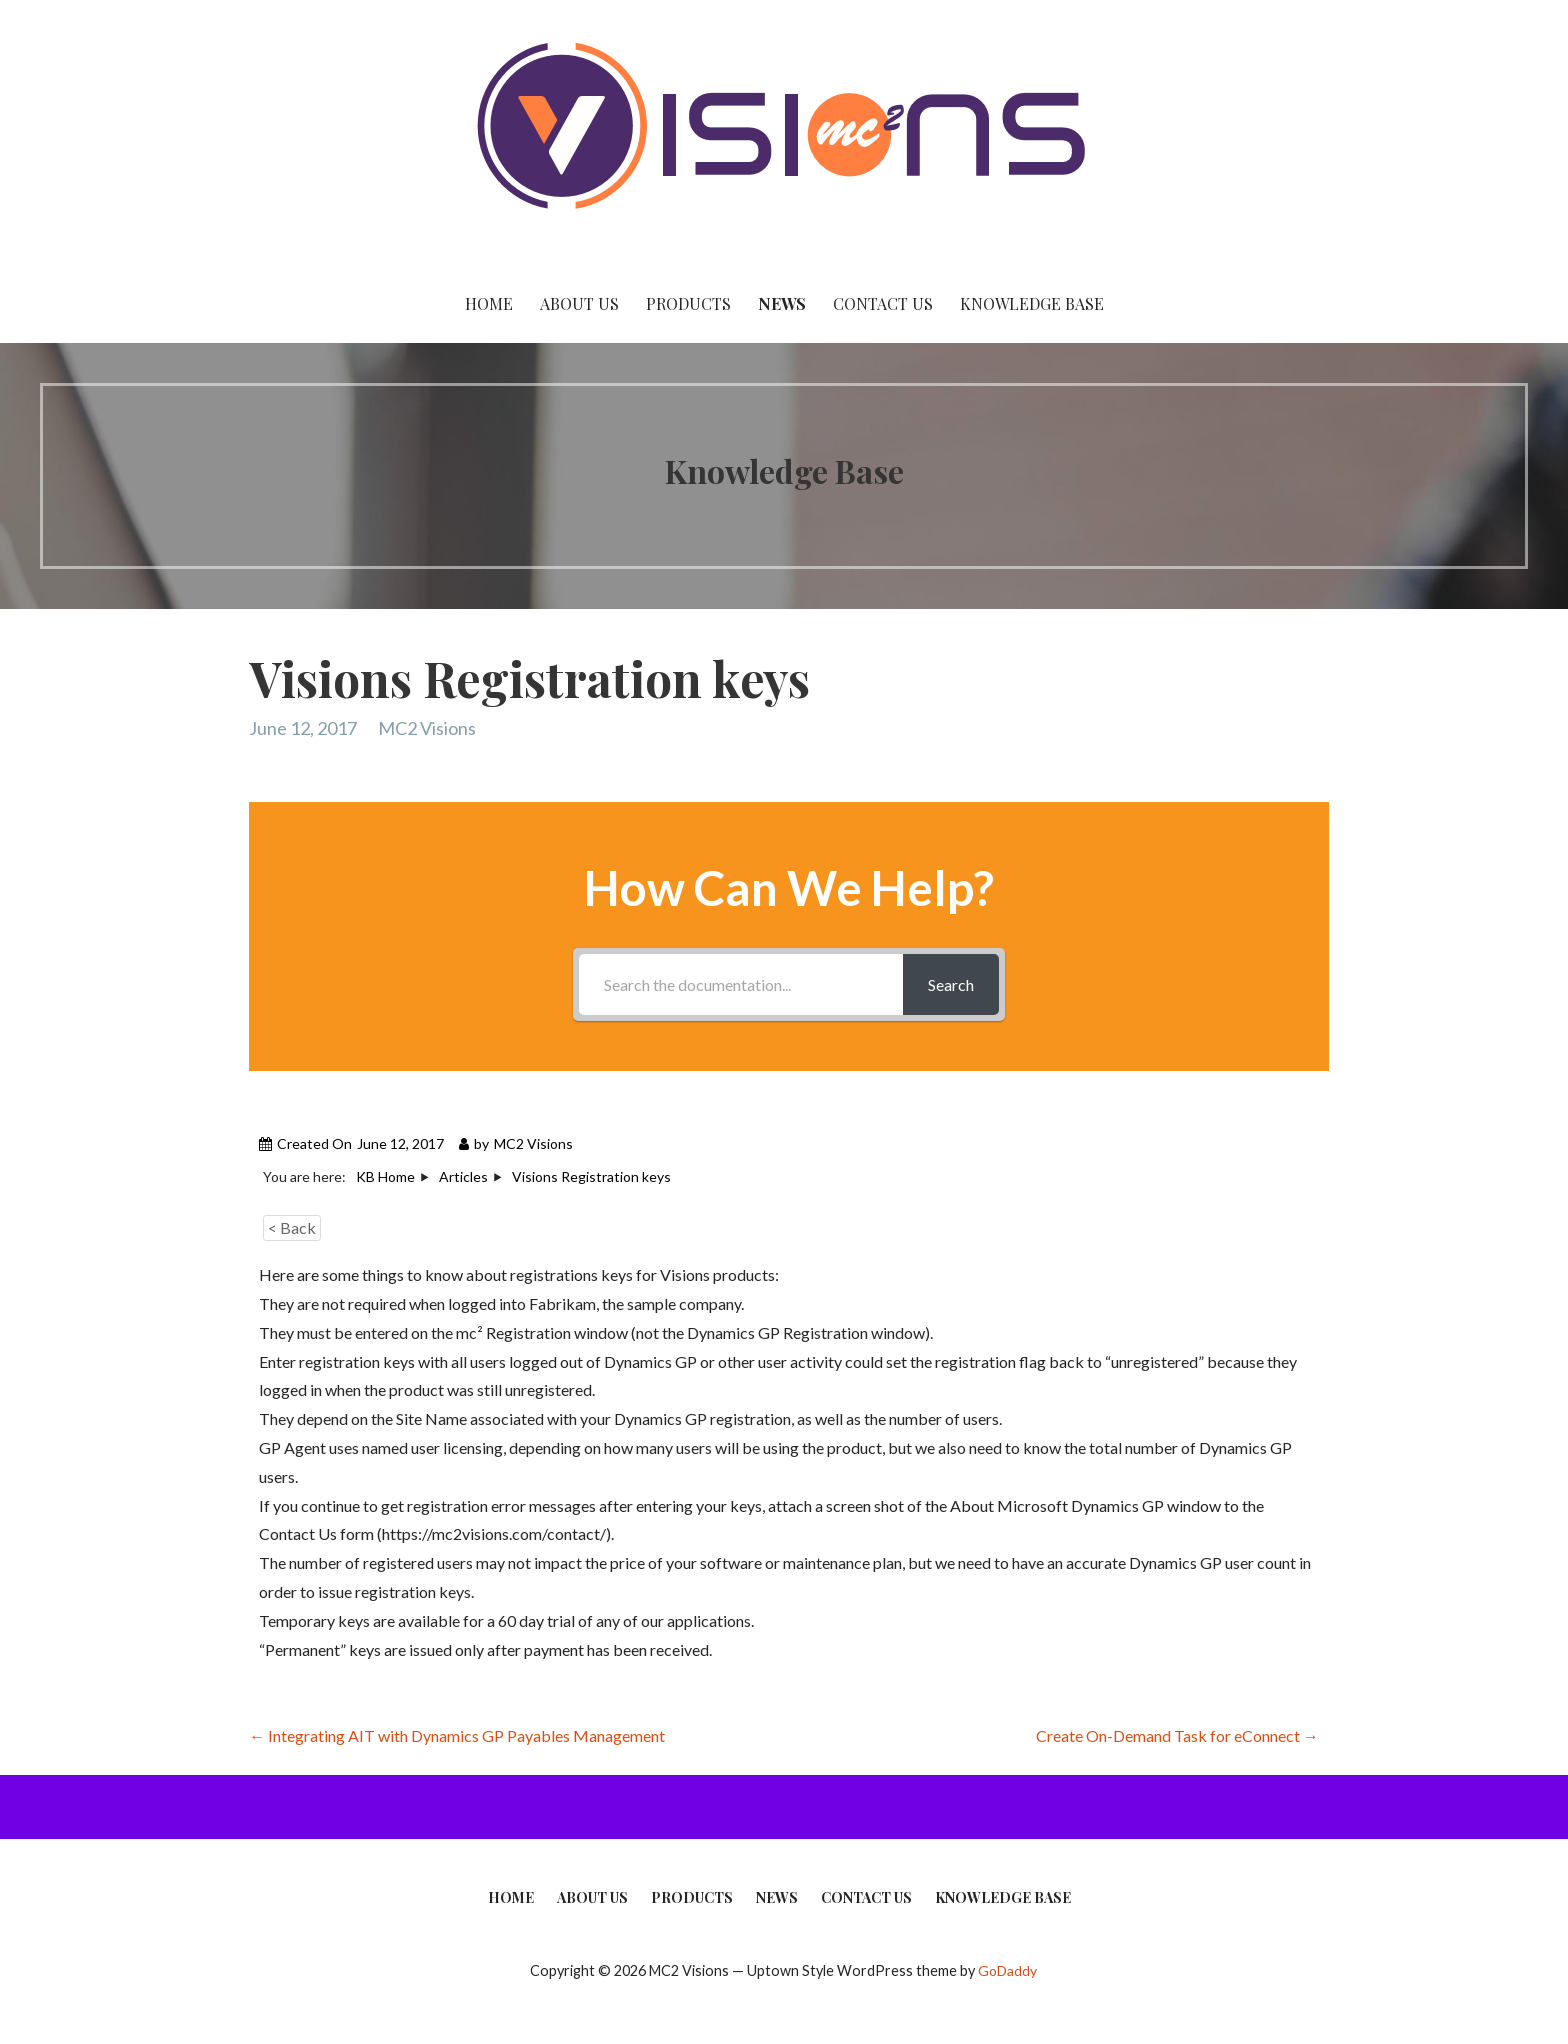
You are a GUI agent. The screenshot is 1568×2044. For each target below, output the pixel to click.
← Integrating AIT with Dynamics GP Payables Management (457, 1735)
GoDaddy (1007, 1970)
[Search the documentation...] (741, 984)
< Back (292, 1227)
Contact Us (883, 303)
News (782, 303)
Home (489, 303)
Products (688, 303)
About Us (579, 303)
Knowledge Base (1032, 303)
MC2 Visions (427, 728)
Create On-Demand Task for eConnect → (1177, 1735)
